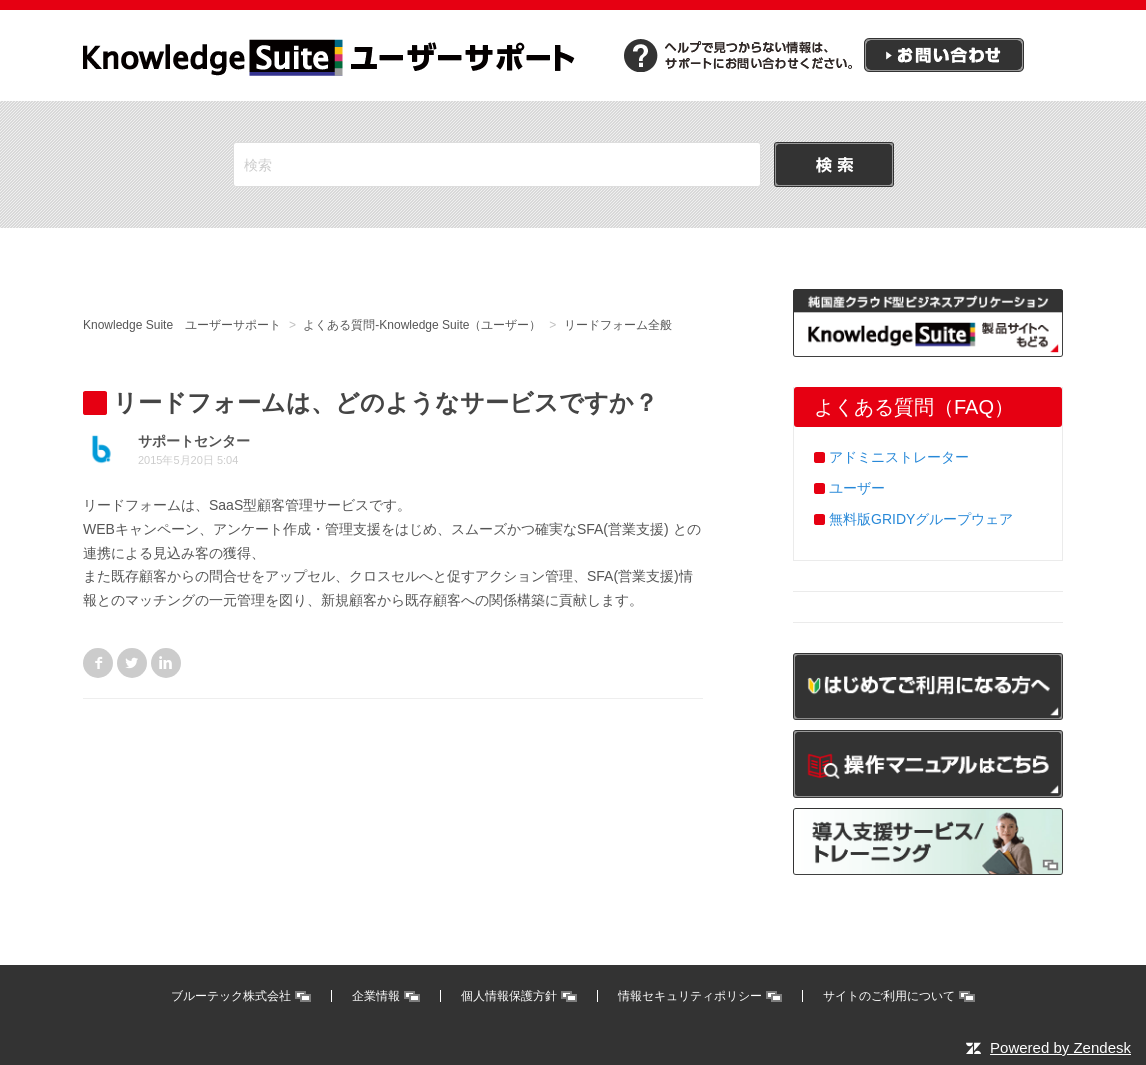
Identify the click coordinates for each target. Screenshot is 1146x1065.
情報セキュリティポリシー (690, 996)
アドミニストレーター (899, 457)
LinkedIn (166, 663)
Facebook (98, 663)
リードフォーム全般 (618, 325)
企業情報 (376, 996)
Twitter (132, 663)
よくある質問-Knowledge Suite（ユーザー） (422, 325)
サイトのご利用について (889, 996)
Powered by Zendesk (1060, 1047)
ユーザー (857, 488)
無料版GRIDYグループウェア (921, 519)
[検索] (497, 164)
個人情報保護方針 (509, 996)
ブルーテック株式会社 (231, 996)
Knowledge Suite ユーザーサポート (182, 325)
